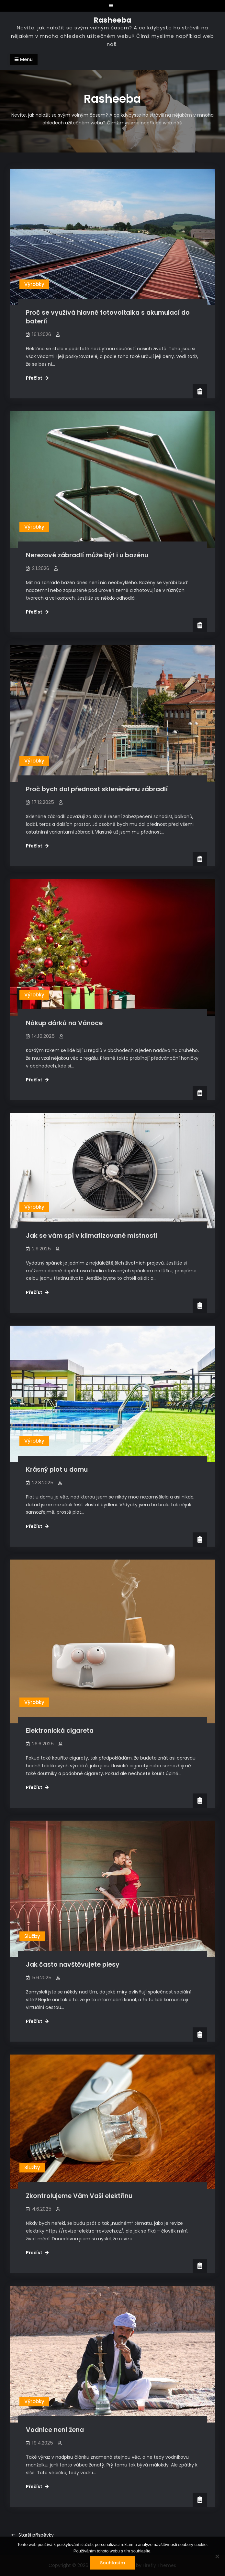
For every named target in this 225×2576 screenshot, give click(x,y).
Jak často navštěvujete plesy (72, 1964)
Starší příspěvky (36, 2535)
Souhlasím (112, 2563)
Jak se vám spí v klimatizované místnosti (91, 1235)
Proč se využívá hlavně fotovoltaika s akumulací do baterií (108, 317)
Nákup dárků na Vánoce (64, 1023)
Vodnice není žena (55, 2429)
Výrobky (34, 284)
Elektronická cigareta (60, 1730)
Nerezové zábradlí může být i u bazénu (87, 555)
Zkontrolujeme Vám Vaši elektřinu (79, 2196)
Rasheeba (112, 20)
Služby (32, 1936)
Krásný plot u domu (57, 1469)
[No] (217, 2556)
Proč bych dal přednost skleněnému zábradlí (97, 789)
